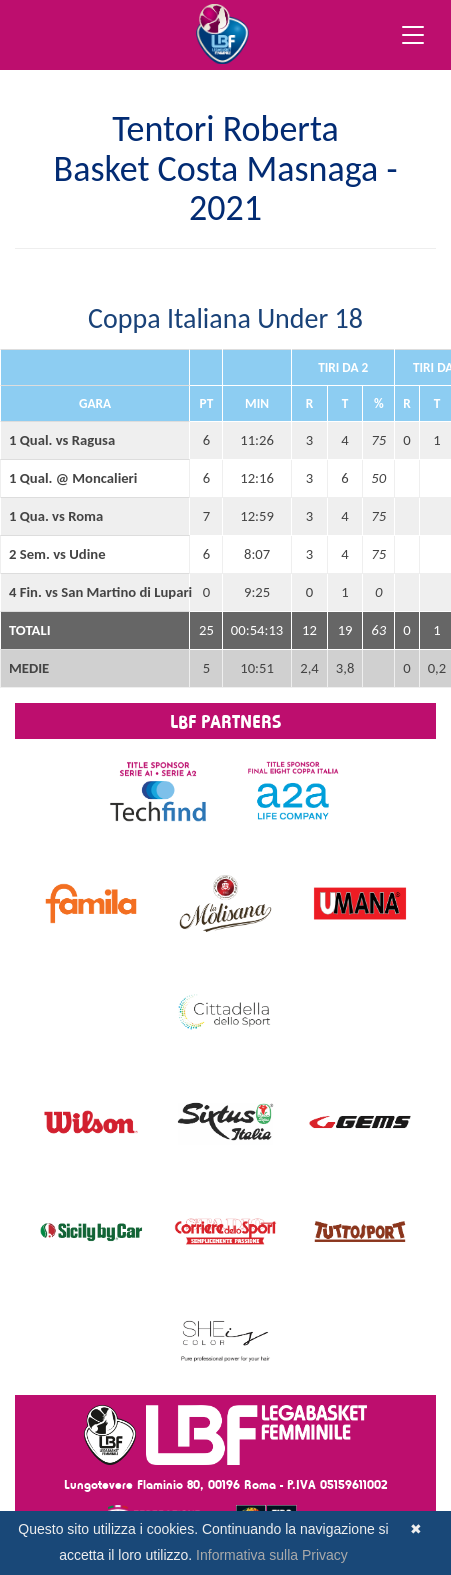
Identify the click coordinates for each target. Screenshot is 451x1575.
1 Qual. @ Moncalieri (73, 478)
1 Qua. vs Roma (56, 516)
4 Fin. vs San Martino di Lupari (95, 592)
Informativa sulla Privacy (272, 1555)
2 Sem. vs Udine (57, 554)
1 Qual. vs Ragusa (62, 440)
